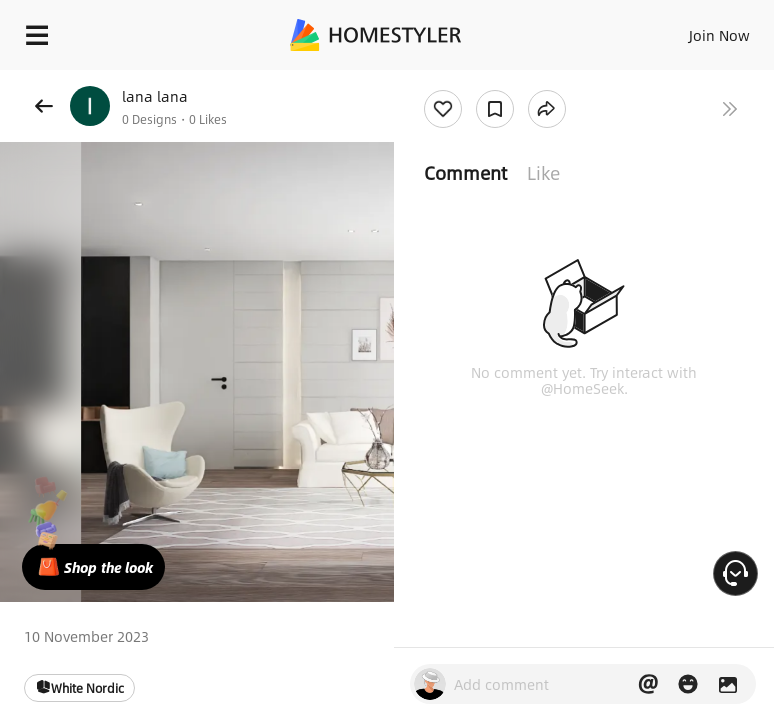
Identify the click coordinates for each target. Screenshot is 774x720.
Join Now (719, 35)
